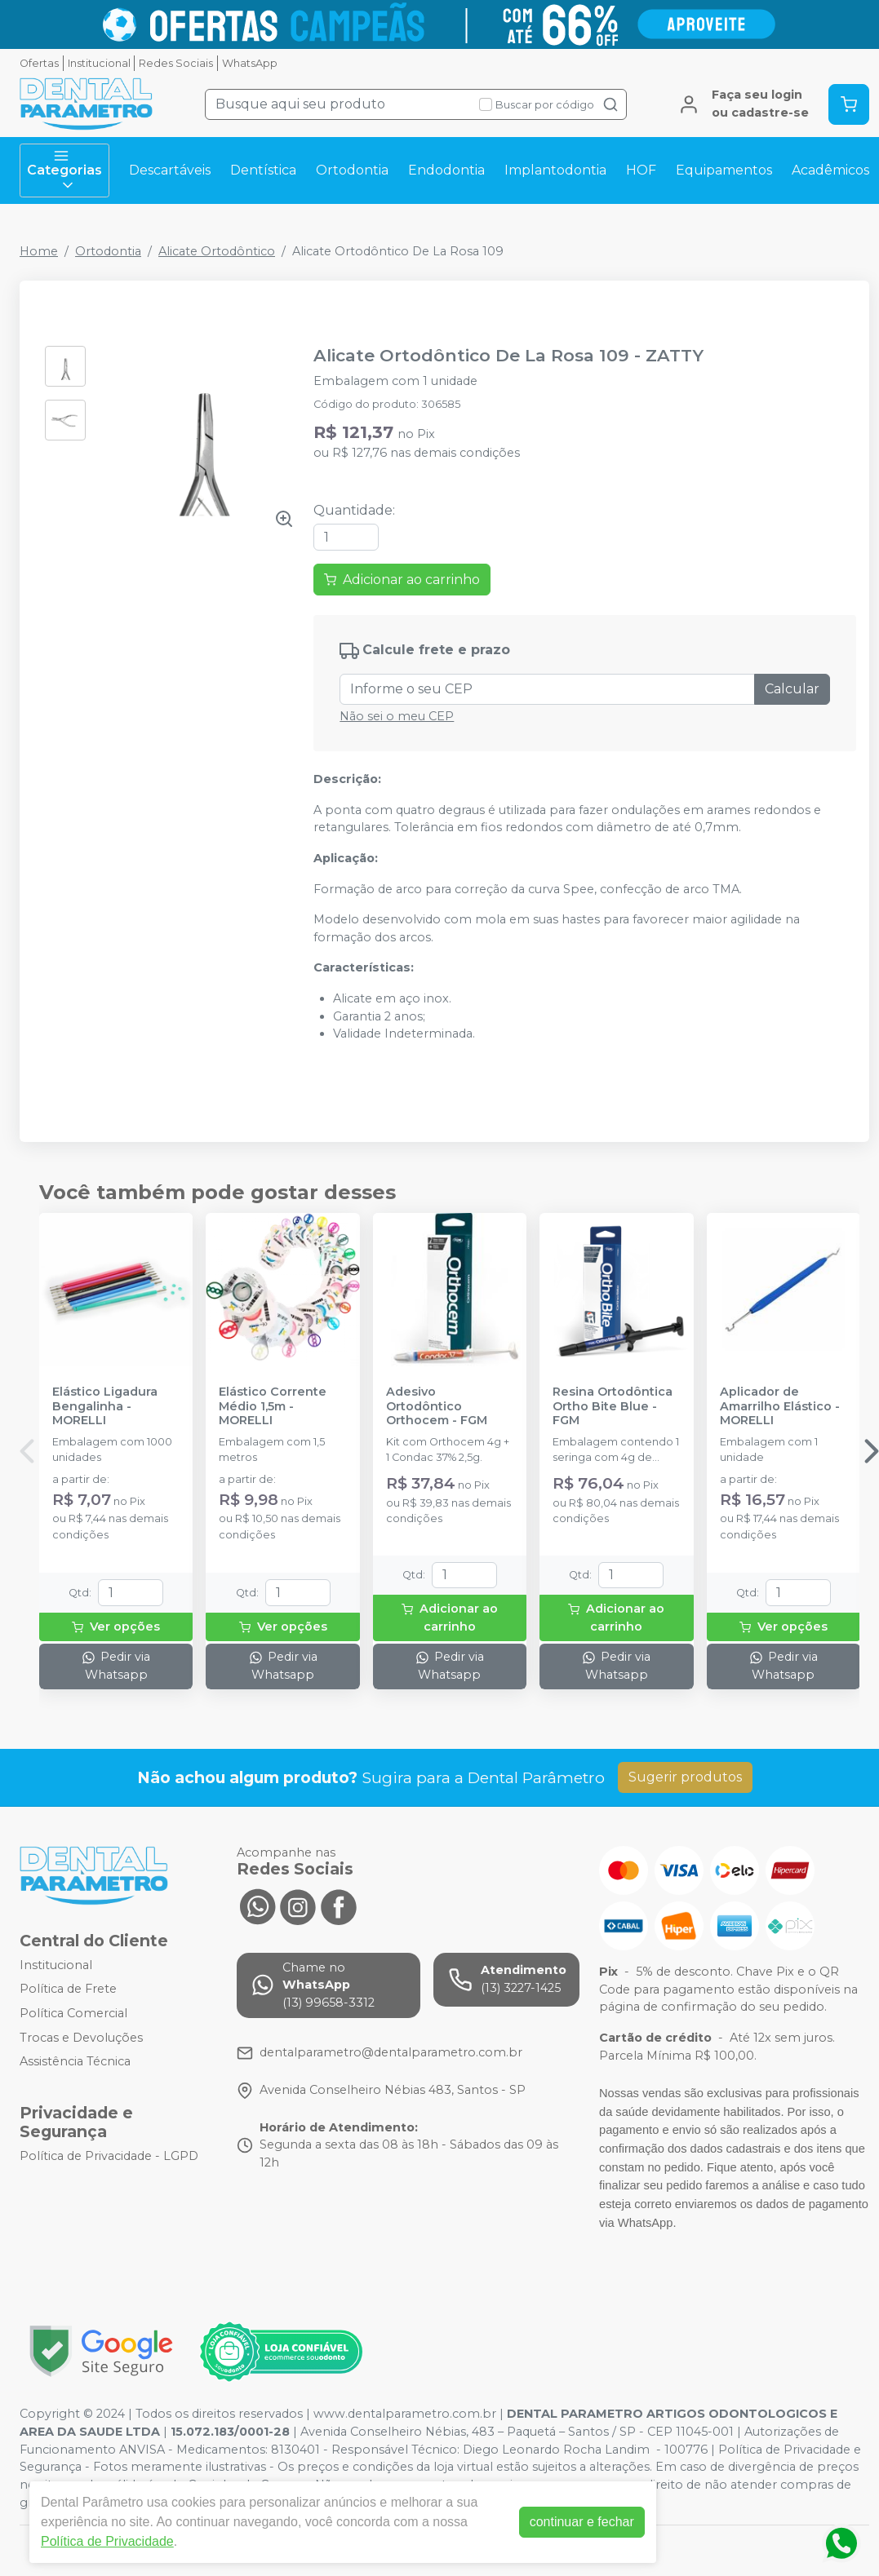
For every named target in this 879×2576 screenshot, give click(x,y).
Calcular (792, 689)
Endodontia (446, 170)
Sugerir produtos (685, 1777)
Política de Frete (68, 1989)
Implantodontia (555, 170)
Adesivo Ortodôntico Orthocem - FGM (436, 1406)
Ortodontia (352, 170)
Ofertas (39, 63)
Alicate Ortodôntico (216, 251)
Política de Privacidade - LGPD (109, 2156)
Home (39, 251)
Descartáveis (170, 170)
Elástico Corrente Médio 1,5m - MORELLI (272, 1406)
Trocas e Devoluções (81, 2037)
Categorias (64, 170)
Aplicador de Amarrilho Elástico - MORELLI (780, 1406)
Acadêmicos (830, 170)
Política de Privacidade (107, 2541)
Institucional (99, 63)
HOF (641, 170)
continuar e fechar (582, 2522)
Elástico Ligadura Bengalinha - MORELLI (105, 1406)
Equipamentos (724, 170)
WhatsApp (249, 63)
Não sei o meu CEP (397, 716)
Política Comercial (73, 2013)
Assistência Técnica (75, 2061)
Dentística (263, 170)
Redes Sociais (176, 63)
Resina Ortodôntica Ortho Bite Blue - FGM (613, 1406)
